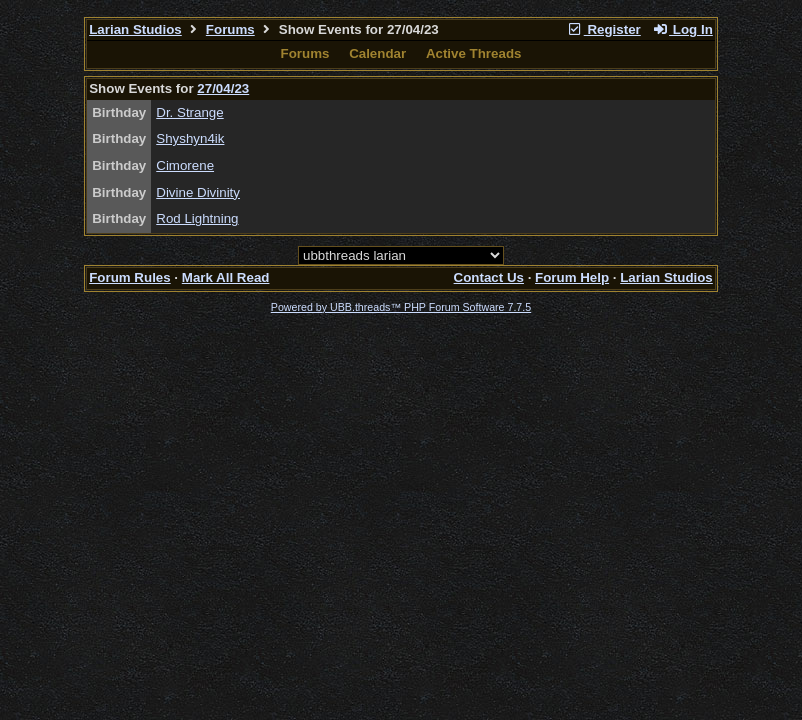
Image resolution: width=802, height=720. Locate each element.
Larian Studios (135, 29)
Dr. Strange (189, 112)
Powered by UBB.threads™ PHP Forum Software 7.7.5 (401, 307)
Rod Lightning (197, 218)
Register (604, 29)
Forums (230, 29)
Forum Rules (129, 277)
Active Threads (474, 53)
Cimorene (185, 165)
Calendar (377, 53)
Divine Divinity (198, 192)
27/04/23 (223, 88)
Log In (682, 29)
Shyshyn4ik (190, 138)
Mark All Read (226, 277)
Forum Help (572, 277)
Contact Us (489, 277)
